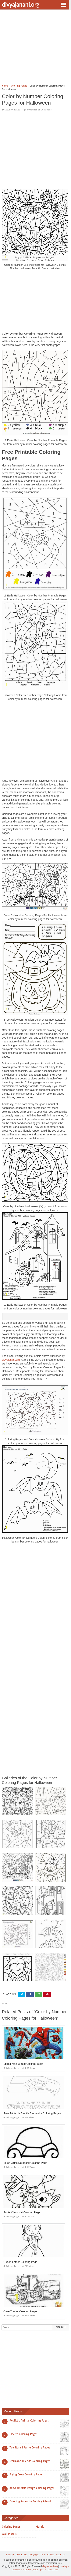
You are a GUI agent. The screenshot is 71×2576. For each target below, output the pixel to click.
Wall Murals (9, 2534)
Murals (40, 2526)
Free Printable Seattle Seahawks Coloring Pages (32, 2113)
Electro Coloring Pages (23, 2434)
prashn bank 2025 (49, 2569)
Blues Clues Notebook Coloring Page (25, 2162)
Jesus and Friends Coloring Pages (29, 2461)
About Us (61, 2554)
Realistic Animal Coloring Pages (29, 2420)
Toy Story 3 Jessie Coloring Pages (29, 2447)
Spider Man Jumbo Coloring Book (23, 2063)
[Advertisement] (35, 48)
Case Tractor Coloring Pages (20, 2311)
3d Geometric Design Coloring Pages (31, 2488)
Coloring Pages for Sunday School (30, 2501)
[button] (63, 4)
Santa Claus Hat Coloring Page (21, 2212)
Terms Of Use (47, 2554)
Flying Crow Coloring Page (25, 2474)
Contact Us (21, 2554)
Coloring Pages (12, 110)
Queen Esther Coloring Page (20, 2261)
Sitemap (9, 2554)
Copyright (33, 2554)
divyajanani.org (20, 4)
